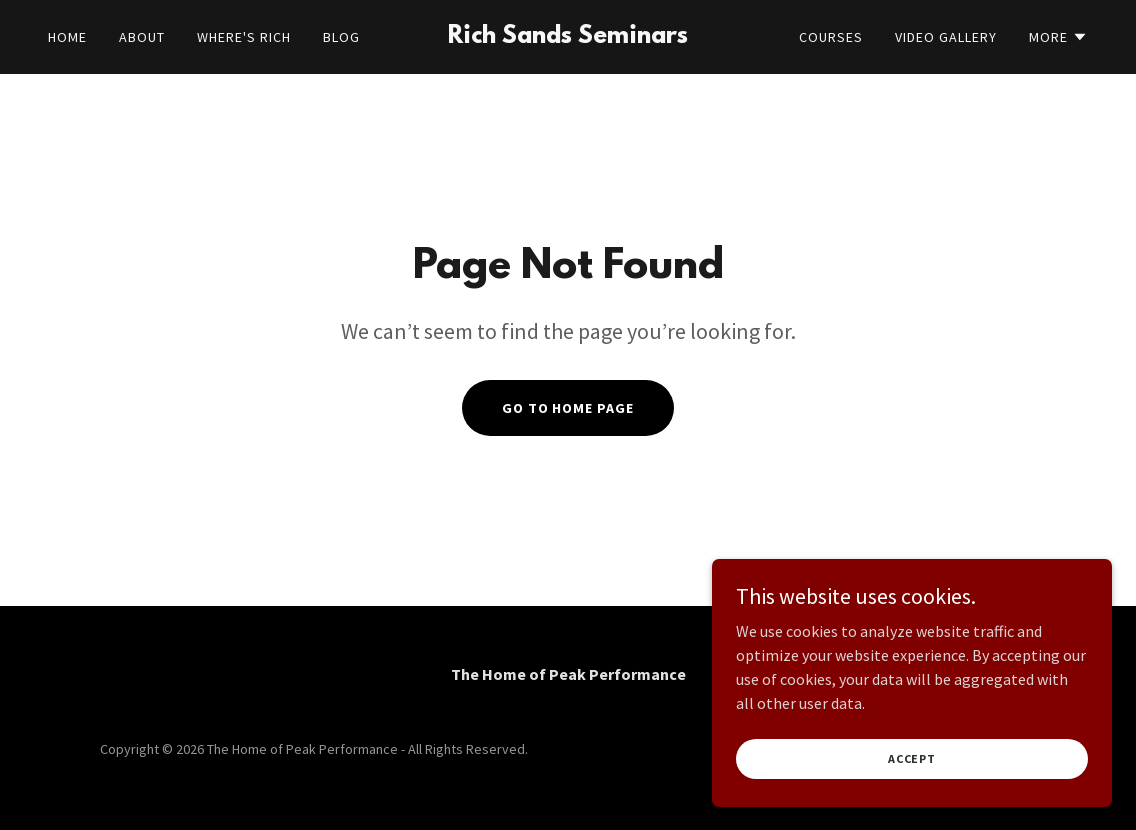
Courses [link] (831, 37)
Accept (912, 799)
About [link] (142, 37)
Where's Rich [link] (244, 37)
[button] (1058, 37)
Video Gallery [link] (946, 37)
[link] (568, 37)
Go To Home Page (568, 408)
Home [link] (67, 37)
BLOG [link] (341, 37)
